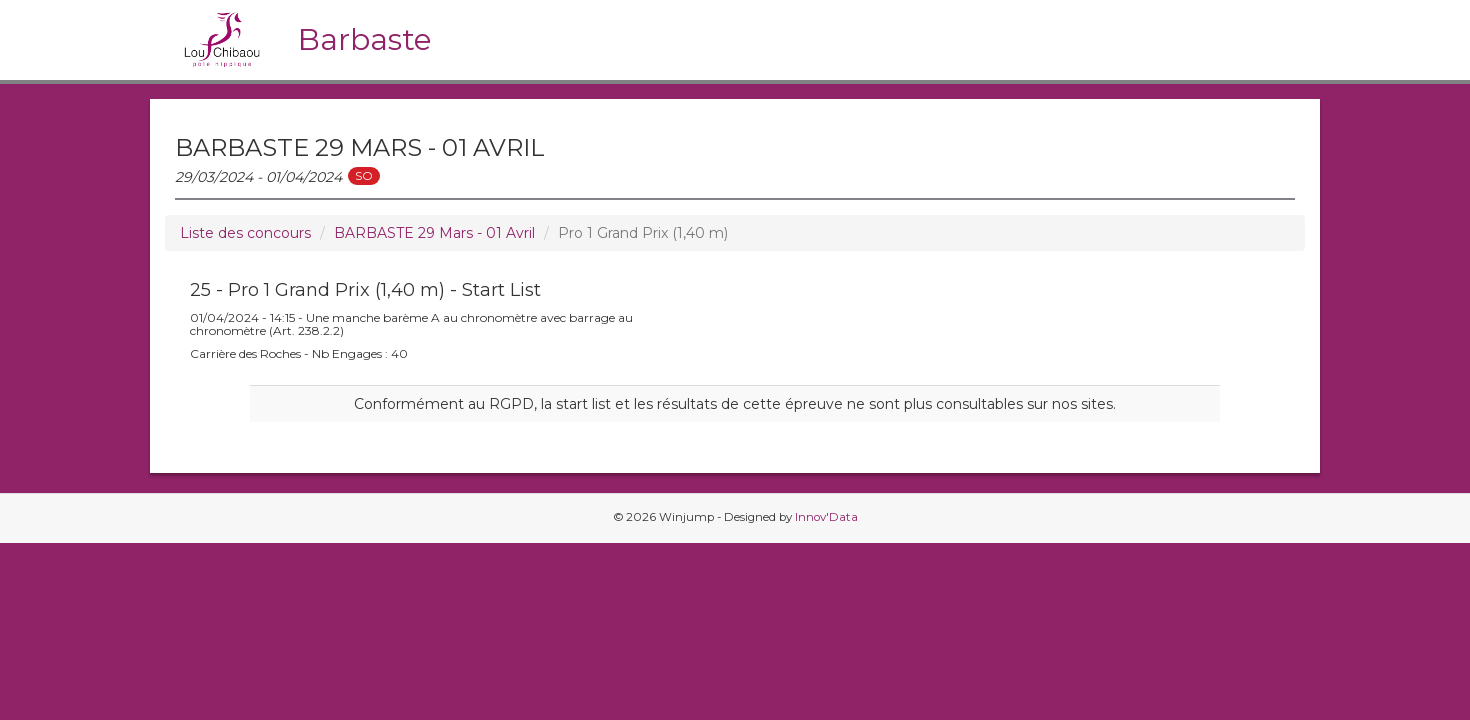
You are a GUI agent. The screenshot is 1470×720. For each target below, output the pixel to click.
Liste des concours (245, 233)
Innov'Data (826, 517)
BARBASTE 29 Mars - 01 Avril (434, 233)
